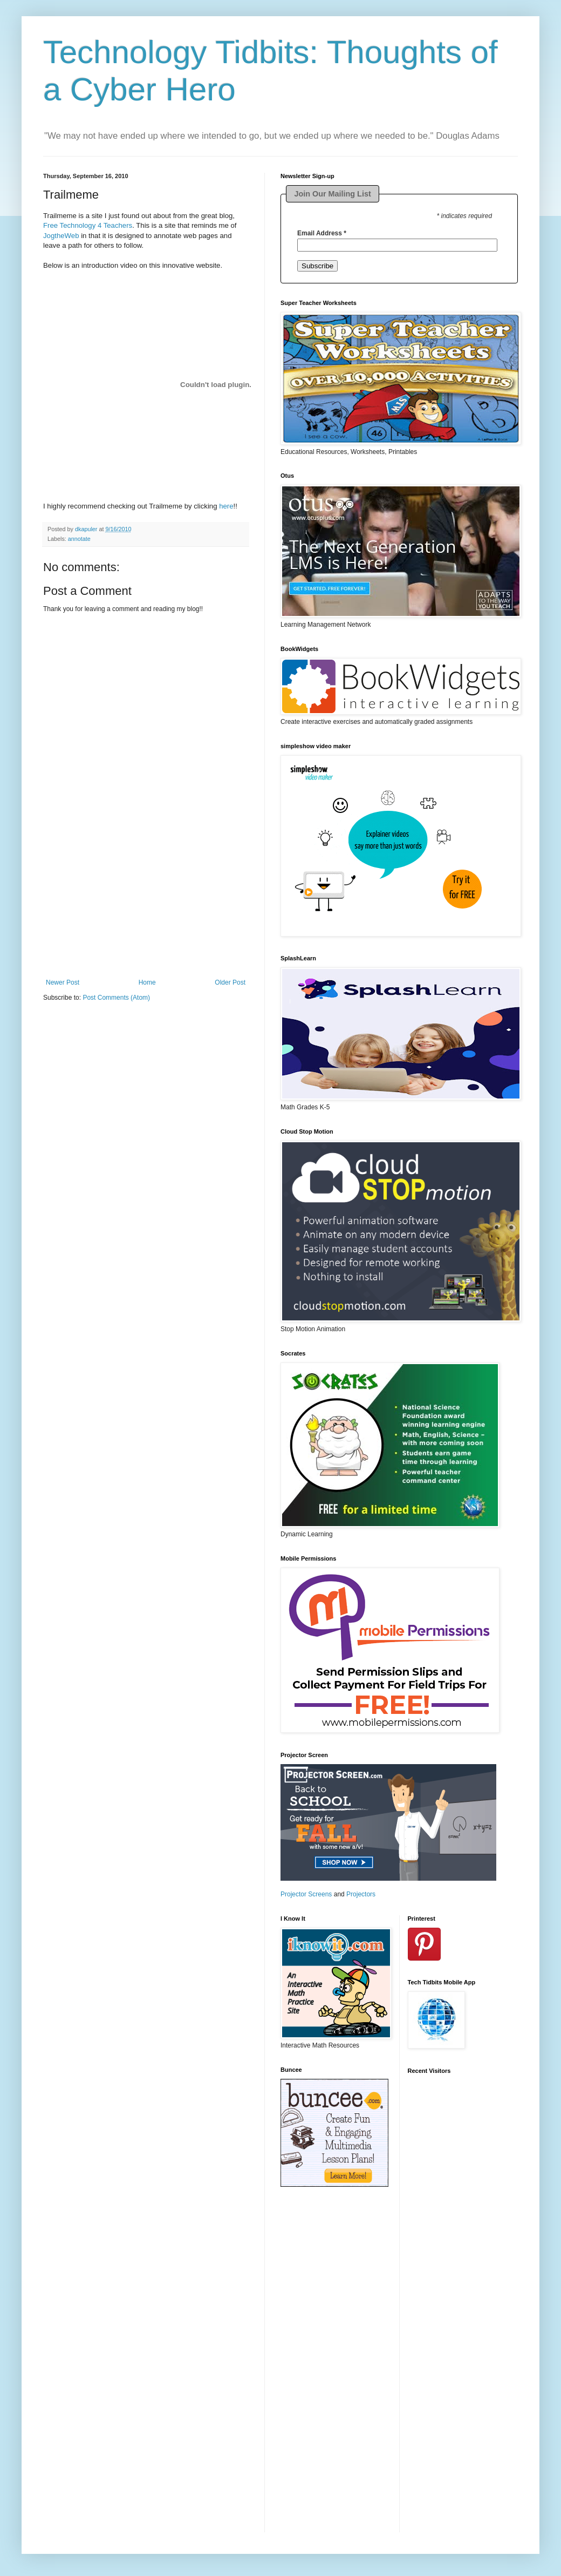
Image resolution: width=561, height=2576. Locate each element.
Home (147, 982)
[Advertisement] (146, 911)
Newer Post (62, 982)
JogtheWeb (61, 236)
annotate (79, 538)
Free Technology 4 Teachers (87, 225)
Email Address (321, 233)
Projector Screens (306, 1894)
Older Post (230, 982)
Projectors (360, 1894)
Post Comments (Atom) (116, 997)
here (226, 506)
